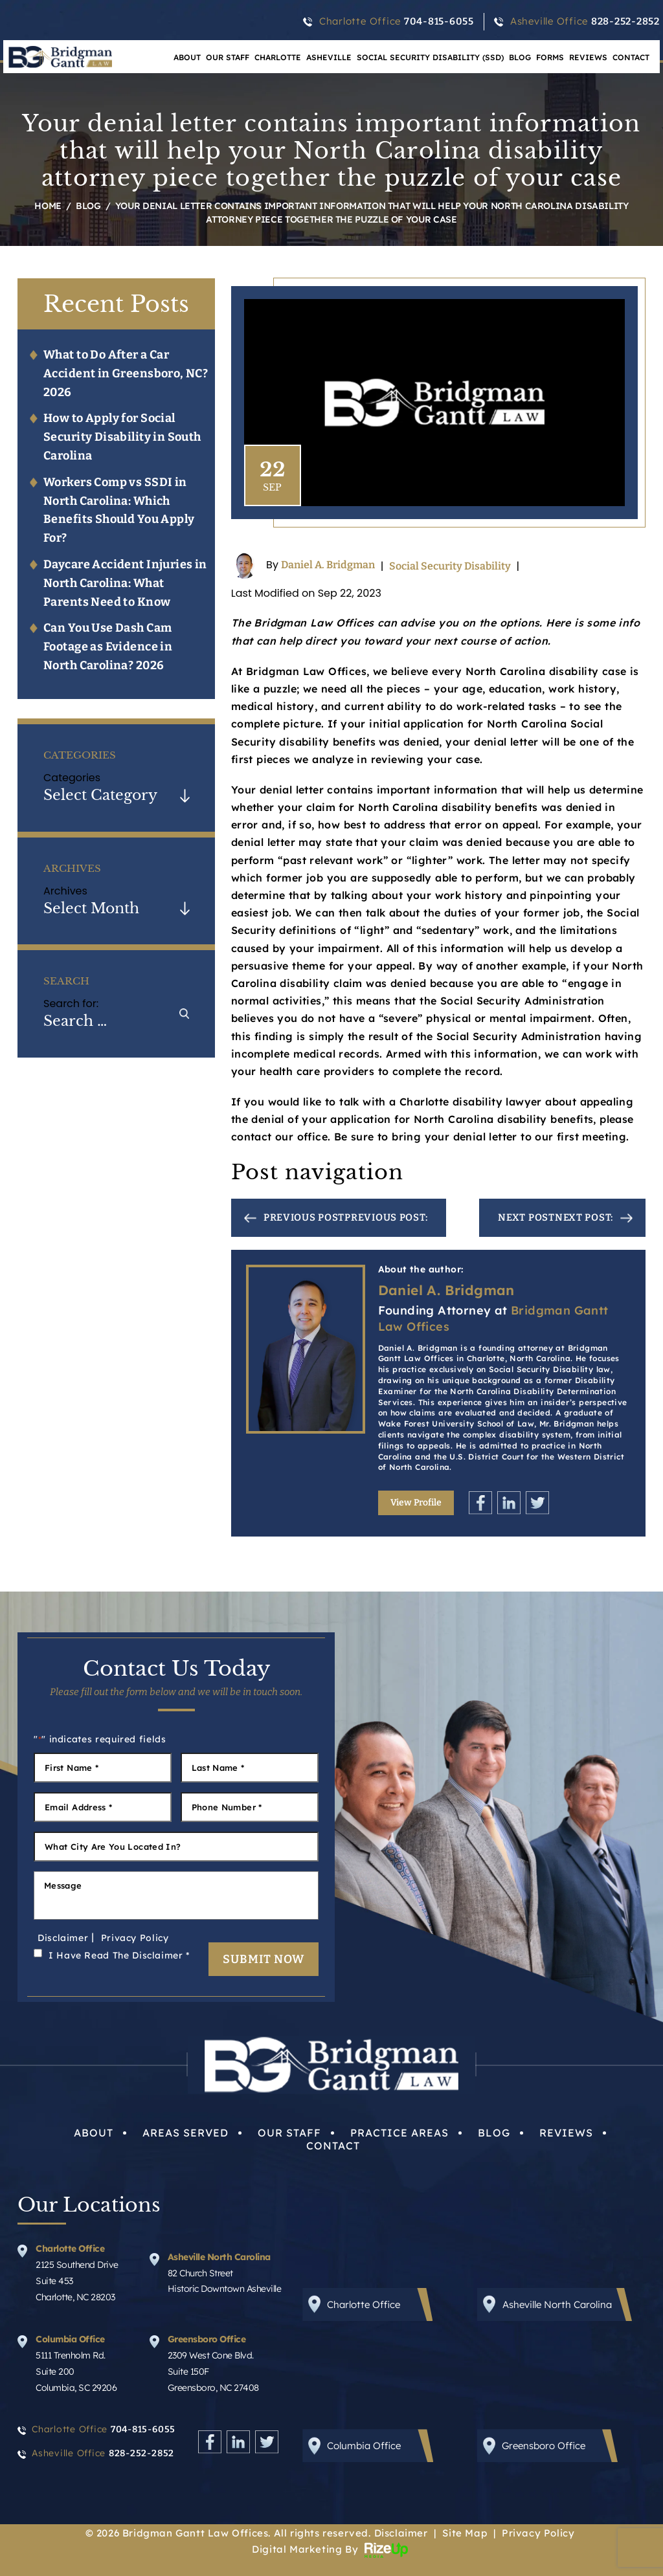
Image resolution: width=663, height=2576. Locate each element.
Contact (630, 57)
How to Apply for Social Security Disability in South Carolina (122, 437)
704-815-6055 (439, 21)
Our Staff (227, 57)
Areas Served (185, 2132)
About (93, 2132)
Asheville (329, 57)
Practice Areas (399, 2132)
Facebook (480, 1502)
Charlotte (277, 57)
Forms (550, 57)
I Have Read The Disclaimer (119, 1955)
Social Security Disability (450, 566)
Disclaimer (63, 1938)
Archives (65, 890)
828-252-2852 (625, 21)
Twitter (537, 1502)
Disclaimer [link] (401, 2533)
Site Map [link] (464, 2533)
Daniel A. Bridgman (328, 565)
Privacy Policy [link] (538, 2533)
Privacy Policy (135, 1938)
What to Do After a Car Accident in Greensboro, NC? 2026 (125, 373)
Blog (520, 57)
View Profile (416, 1502)
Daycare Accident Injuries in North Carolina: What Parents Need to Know (125, 583)
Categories (71, 777)
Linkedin (509, 1502)
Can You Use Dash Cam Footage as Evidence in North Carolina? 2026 (107, 646)
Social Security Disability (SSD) (430, 57)
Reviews (588, 57)
